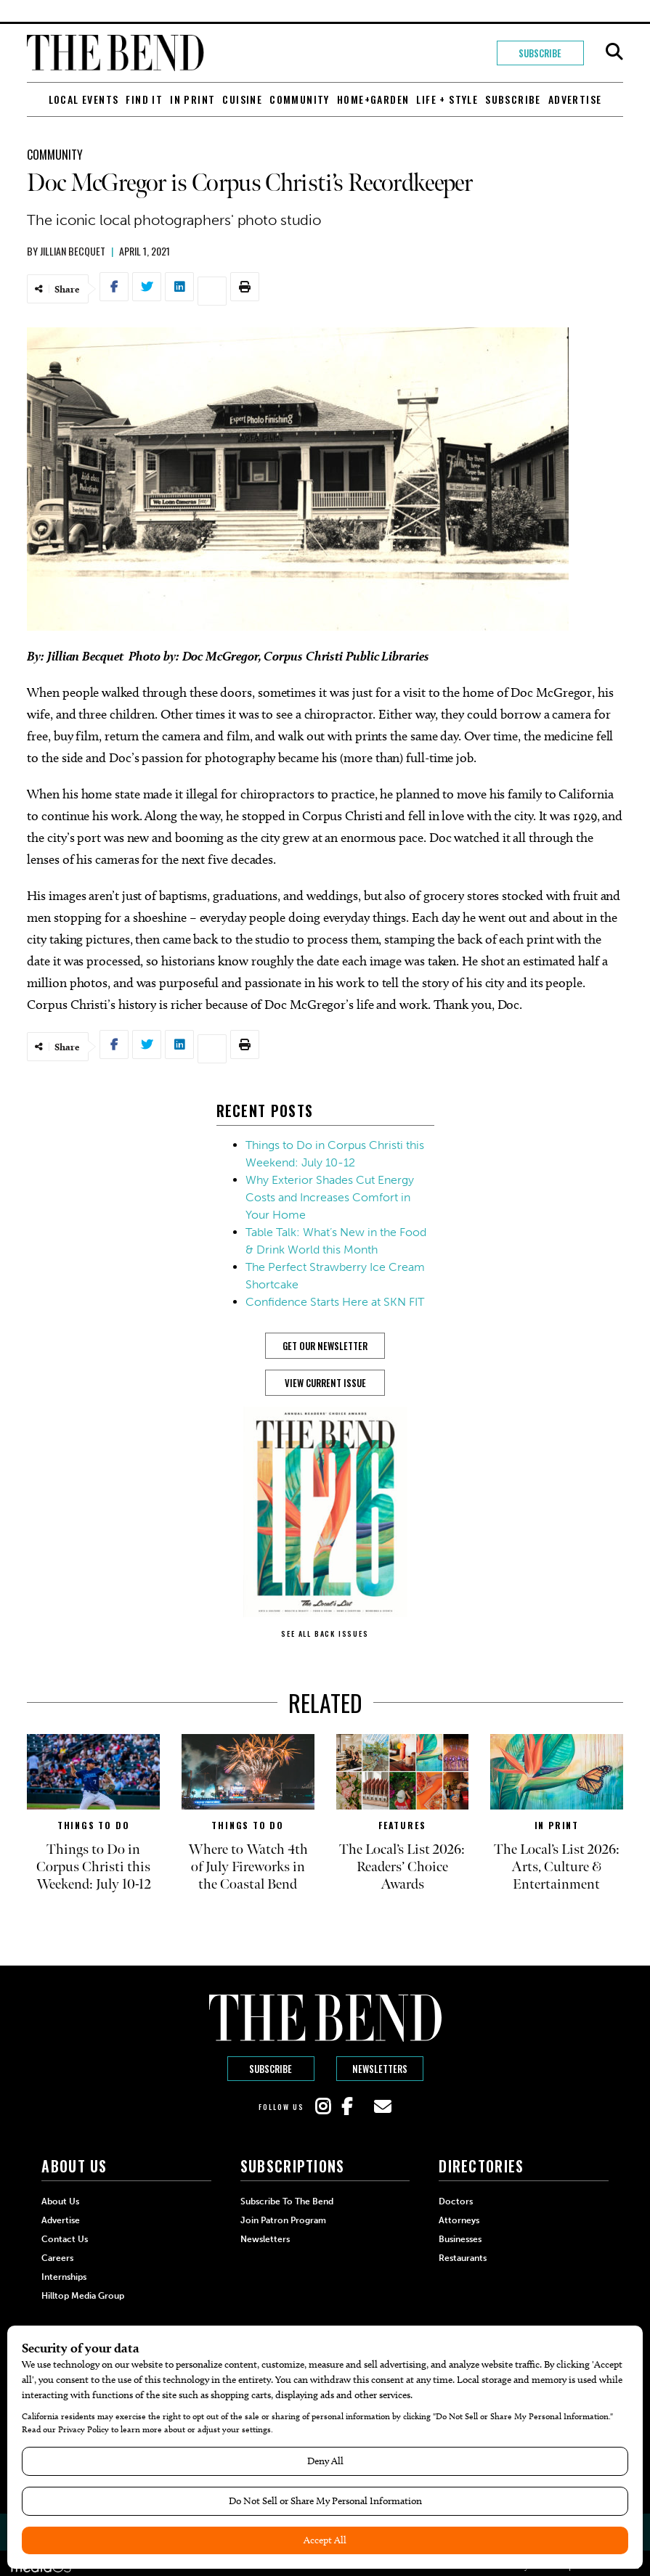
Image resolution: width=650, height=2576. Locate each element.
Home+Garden (373, 99)
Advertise (575, 99)
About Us (60, 2201)
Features (402, 1825)
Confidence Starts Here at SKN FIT (334, 1302)
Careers (57, 2258)
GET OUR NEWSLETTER (325, 1345)
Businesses (460, 2239)
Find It (144, 99)
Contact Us (64, 2239)
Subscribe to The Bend (286, 2201)
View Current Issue (325, 1382)
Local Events (84, 99)
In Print (192, 99)
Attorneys (459, 2220)
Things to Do (93, 1825)
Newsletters (379, 2068)
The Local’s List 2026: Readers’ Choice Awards (402, 1867)
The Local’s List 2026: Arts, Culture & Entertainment (556, 1867)
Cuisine (242, 99)
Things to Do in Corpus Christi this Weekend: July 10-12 (93, 1867)
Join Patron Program (283, 2220)
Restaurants (463, 2258)
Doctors (456, 2201)
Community (299, 99)
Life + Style (447, 99)
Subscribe (540, 53)
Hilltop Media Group (82, 2296)
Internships (63, 2277)
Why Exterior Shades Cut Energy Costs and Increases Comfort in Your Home (329, 1197)
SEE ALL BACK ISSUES (324, 1633)
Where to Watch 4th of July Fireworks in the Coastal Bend (248, 1867)
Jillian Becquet (72, 250)
